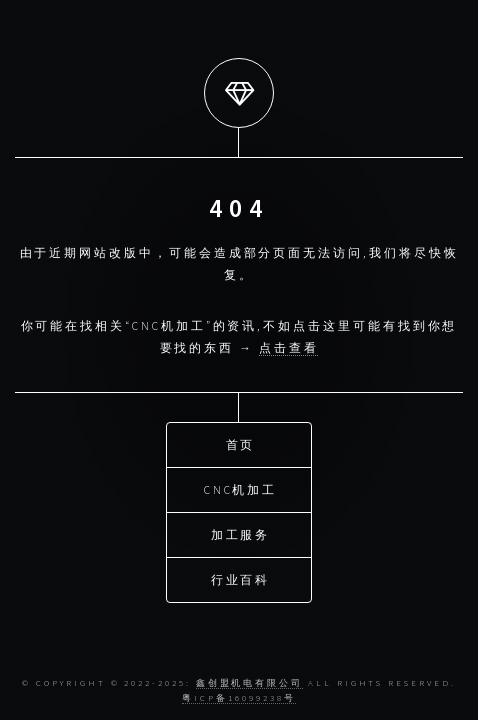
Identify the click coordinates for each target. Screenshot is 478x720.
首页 (241, 443)
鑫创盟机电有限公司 (249, 682)
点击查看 (289, 347)
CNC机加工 (241, 488)
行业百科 (241, 578)
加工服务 (241, 533)
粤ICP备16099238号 (238, 697)
